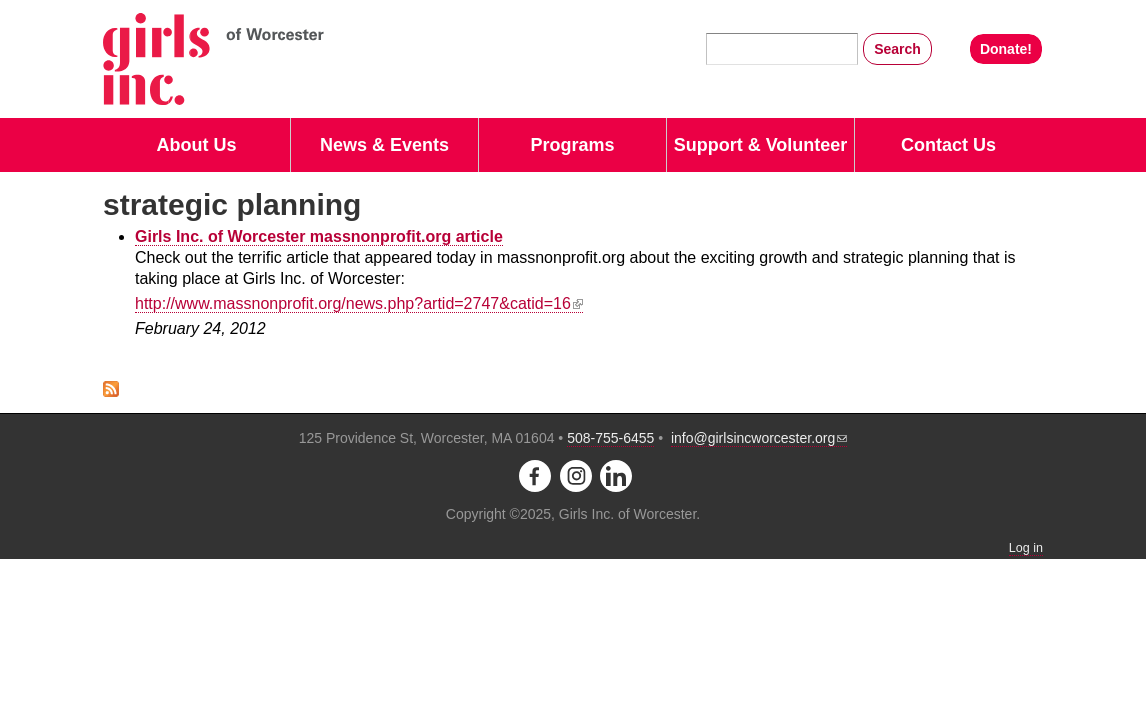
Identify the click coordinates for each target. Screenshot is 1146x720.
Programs (572, 145)
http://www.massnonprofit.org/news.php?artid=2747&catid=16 (359, 303)
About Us (197, 145)
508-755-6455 (610, 438)
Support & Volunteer (761, 145)
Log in (1026, 548)
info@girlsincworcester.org (759, 438)
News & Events (384, 145)
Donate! (1006, 49)
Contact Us (948, 145)
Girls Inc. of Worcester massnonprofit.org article (319, 236)
